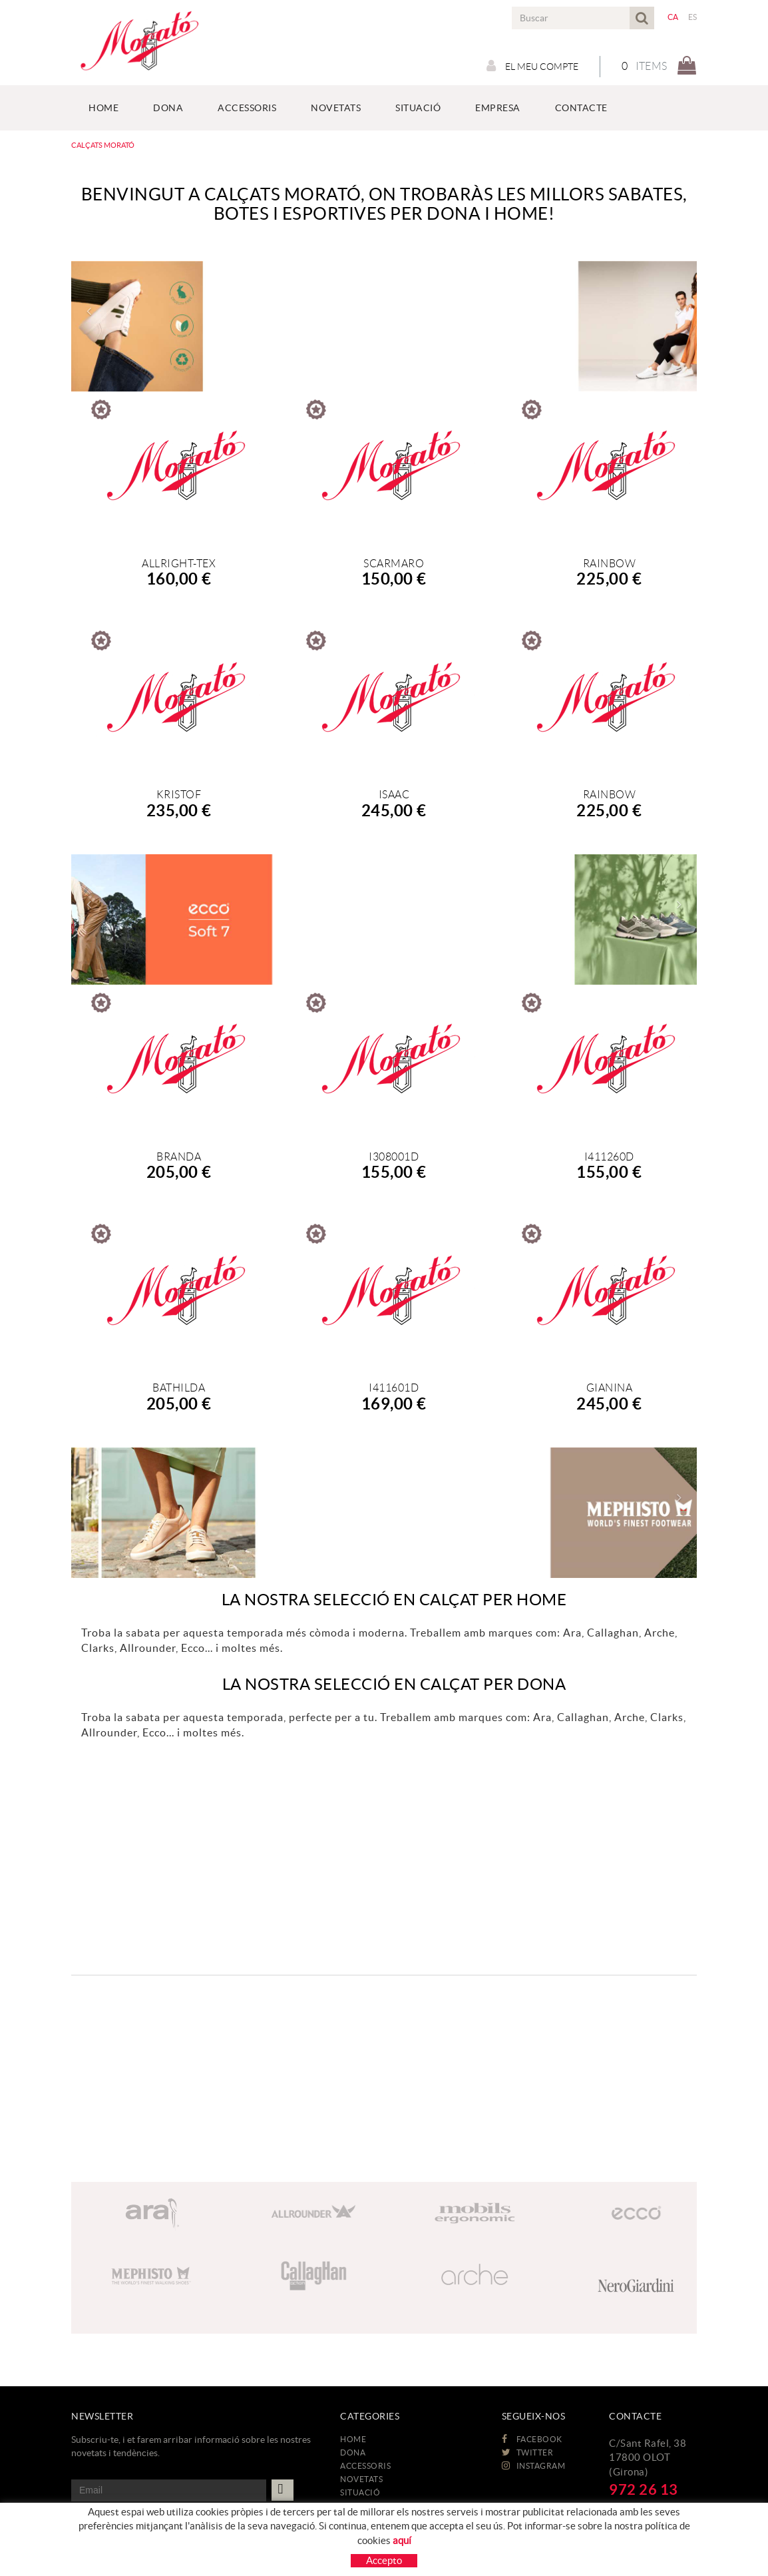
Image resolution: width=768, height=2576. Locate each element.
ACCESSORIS (365, 2465)
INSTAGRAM (534, 2465)
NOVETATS (361, 2479)
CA (673, 17)
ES (692, 17)
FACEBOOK (532, 2439)
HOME (353, 2439)
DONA (352, 2452)
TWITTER (528, 2452)
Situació (360, 2492)
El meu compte (532, 66)
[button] (87, 311)
